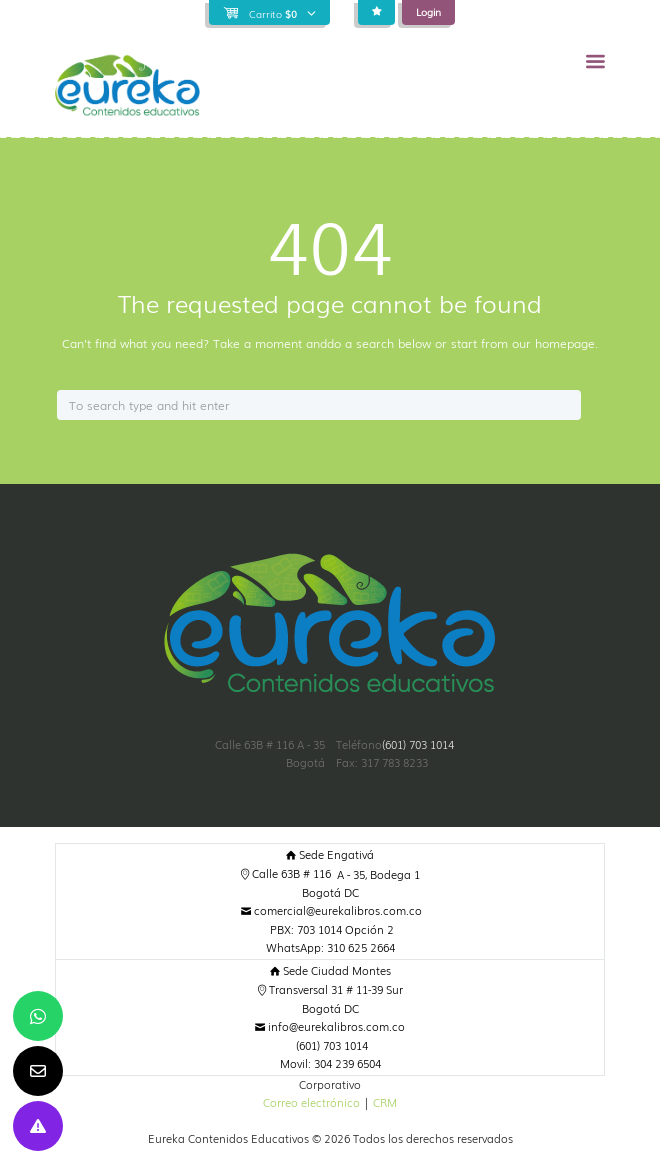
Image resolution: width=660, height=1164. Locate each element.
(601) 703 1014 (418, 744)
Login (428, 11)
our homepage (553, 343)
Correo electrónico (311, 1102)
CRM (385, 1102)
